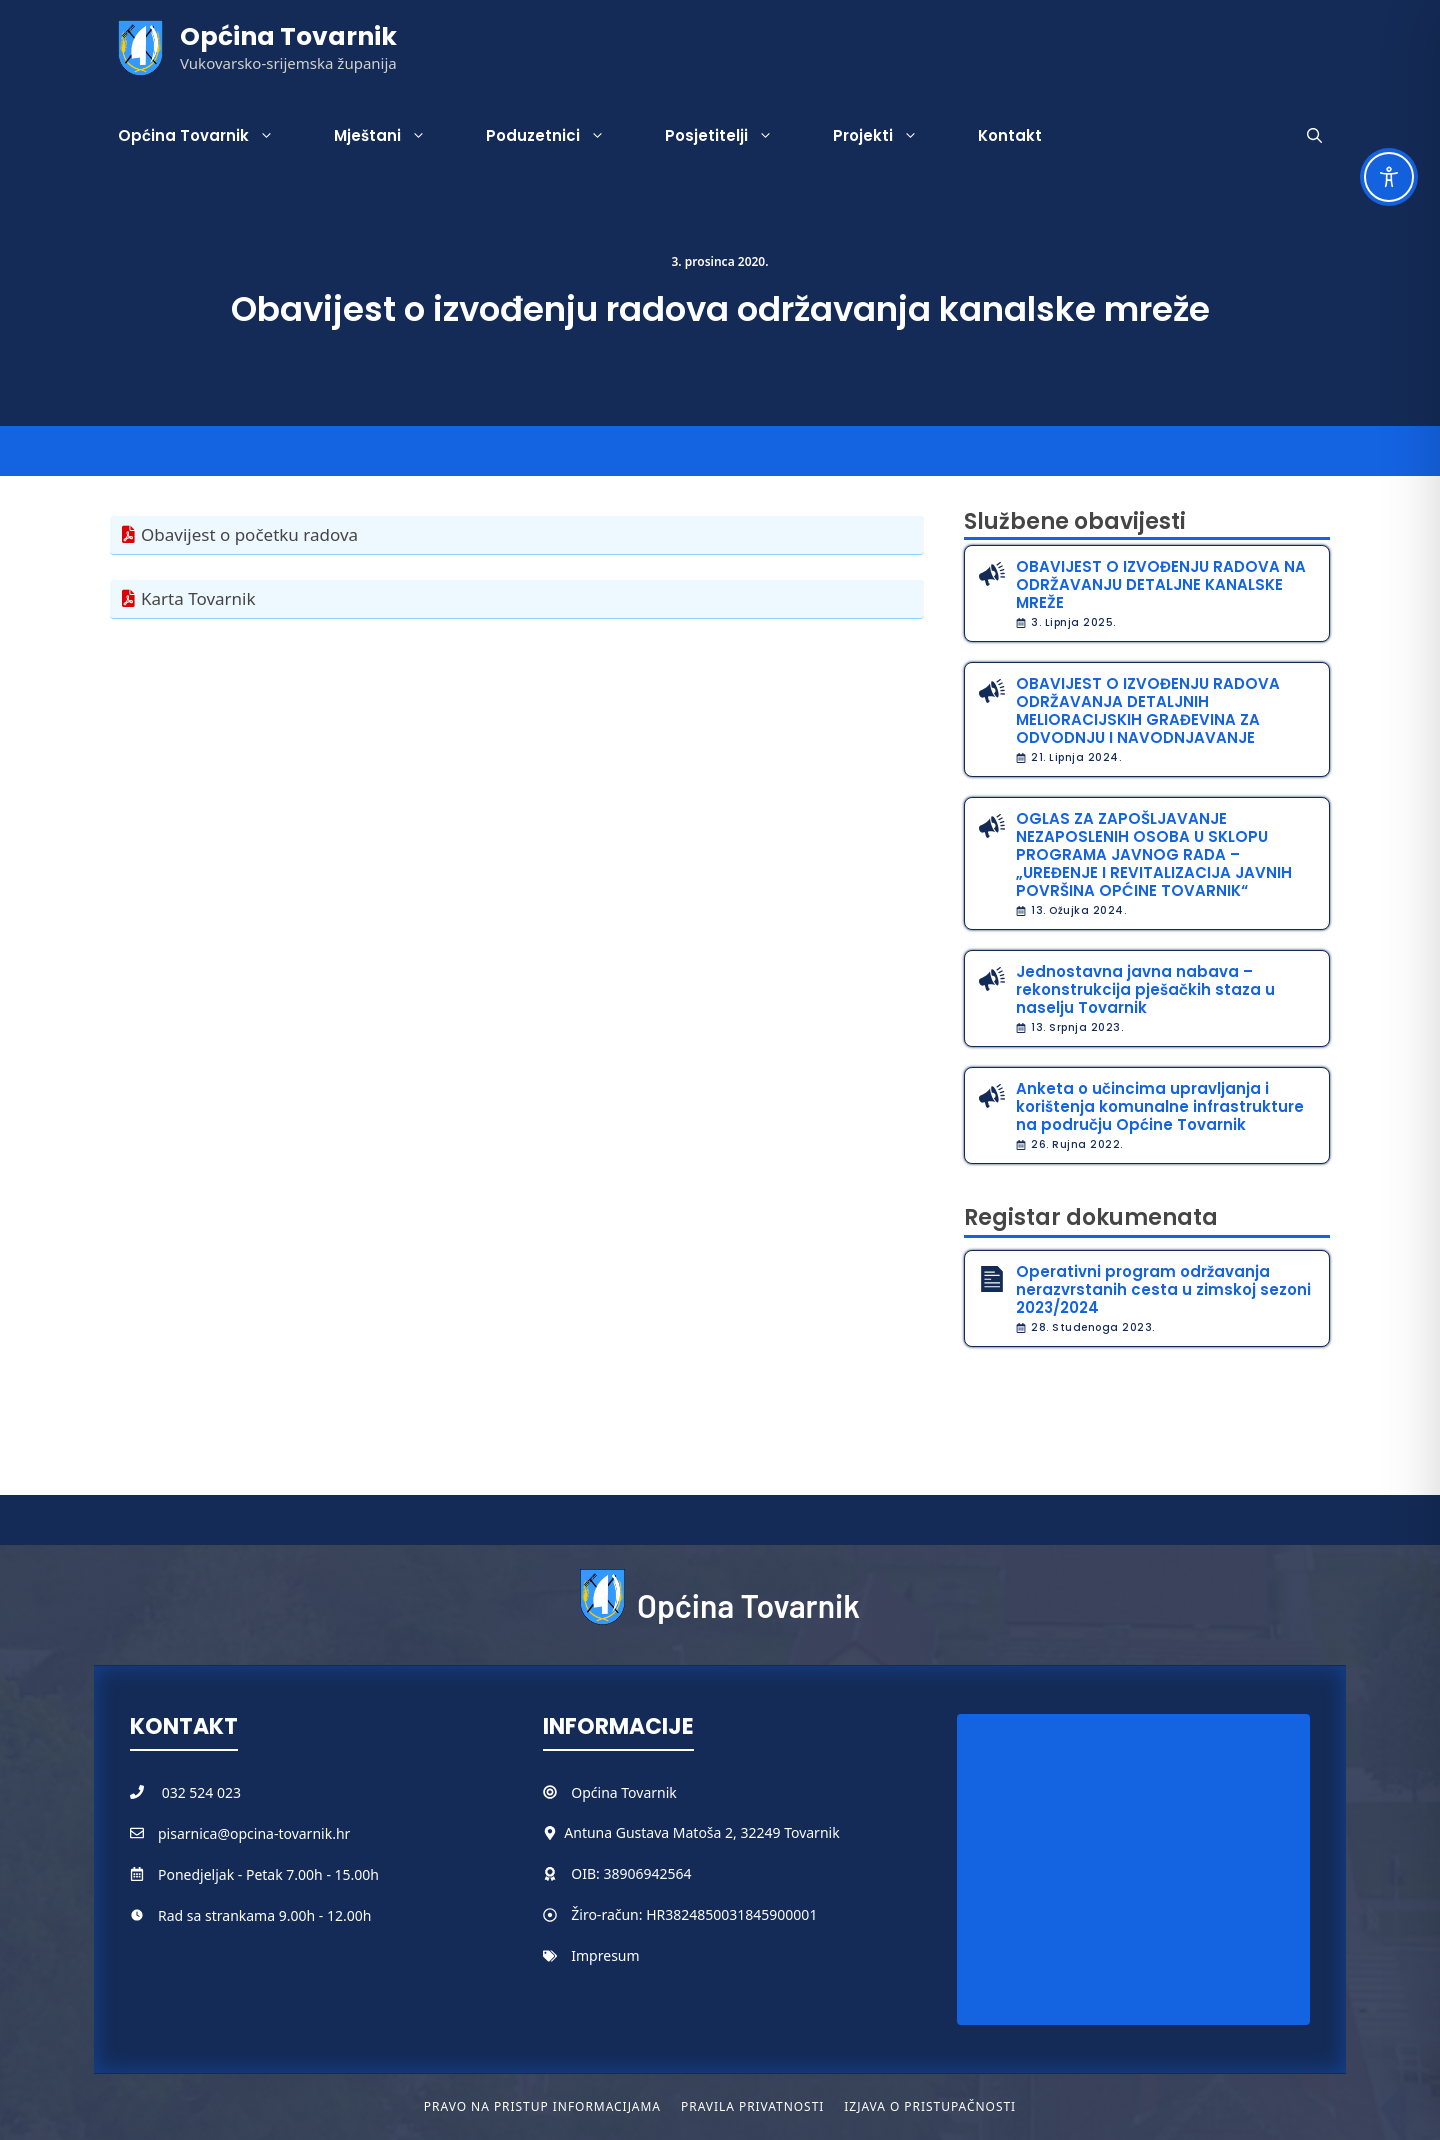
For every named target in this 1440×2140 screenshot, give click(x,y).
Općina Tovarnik (288, 36)
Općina (596, 1792)
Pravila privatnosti (752, 2106)
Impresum (605, 1955)
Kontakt (1010, 135)
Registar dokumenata (1091, 1217)
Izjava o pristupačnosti (930, 2106)
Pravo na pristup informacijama (542, 2106)
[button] (1314, 136)
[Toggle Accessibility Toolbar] (1389, 177)
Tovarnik (648, 1792)
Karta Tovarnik (198, 598)
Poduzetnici (560, 136)
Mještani (395, 136)
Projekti (890, 136)
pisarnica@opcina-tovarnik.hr (254, 1833)
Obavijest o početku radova (249, 534)
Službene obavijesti (1075, 521)
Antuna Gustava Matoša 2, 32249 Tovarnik (701, 1832)
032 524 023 (201, 1792)
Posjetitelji (734, 136)
